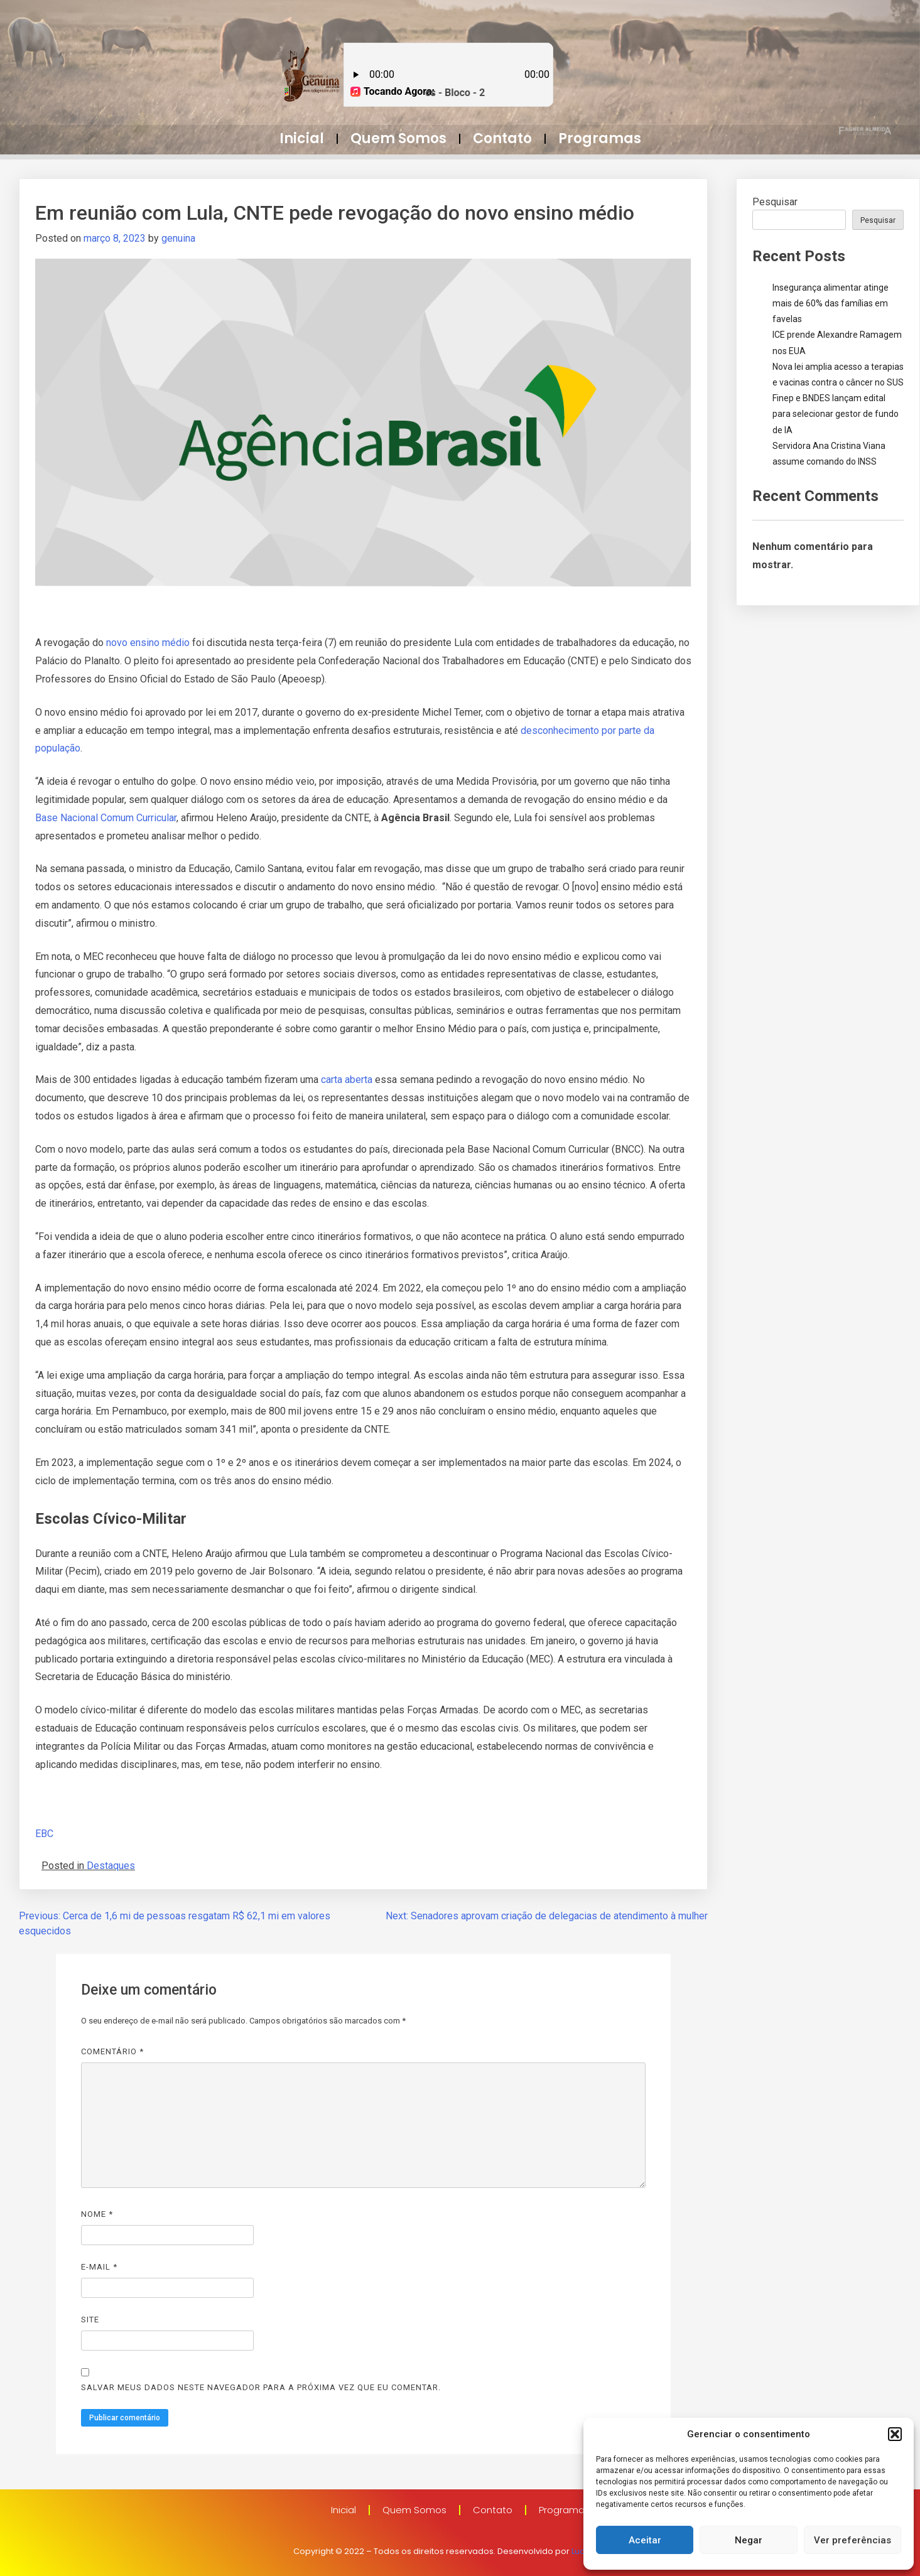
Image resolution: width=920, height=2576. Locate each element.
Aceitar (645, 2540)
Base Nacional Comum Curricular (105, 818)
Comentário (112, 2051)
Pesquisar (775, 202)
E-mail (99, 2267)
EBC (44, 1834)
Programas (599, 138)
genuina (178, 238)
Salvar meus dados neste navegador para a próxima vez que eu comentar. (261, 2387)
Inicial (301, 138)
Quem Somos (398, 138)
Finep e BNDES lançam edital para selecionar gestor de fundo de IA (835, 413)
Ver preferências (852, 2540)
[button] (895, 2434)
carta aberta (348, 1080)
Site (90, 2319)
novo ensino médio (148, 643)
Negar (748, 2540)
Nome (97, 2214)
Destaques (111, 1866)
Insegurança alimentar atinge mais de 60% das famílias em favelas (830, 303)
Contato (502, 138)
